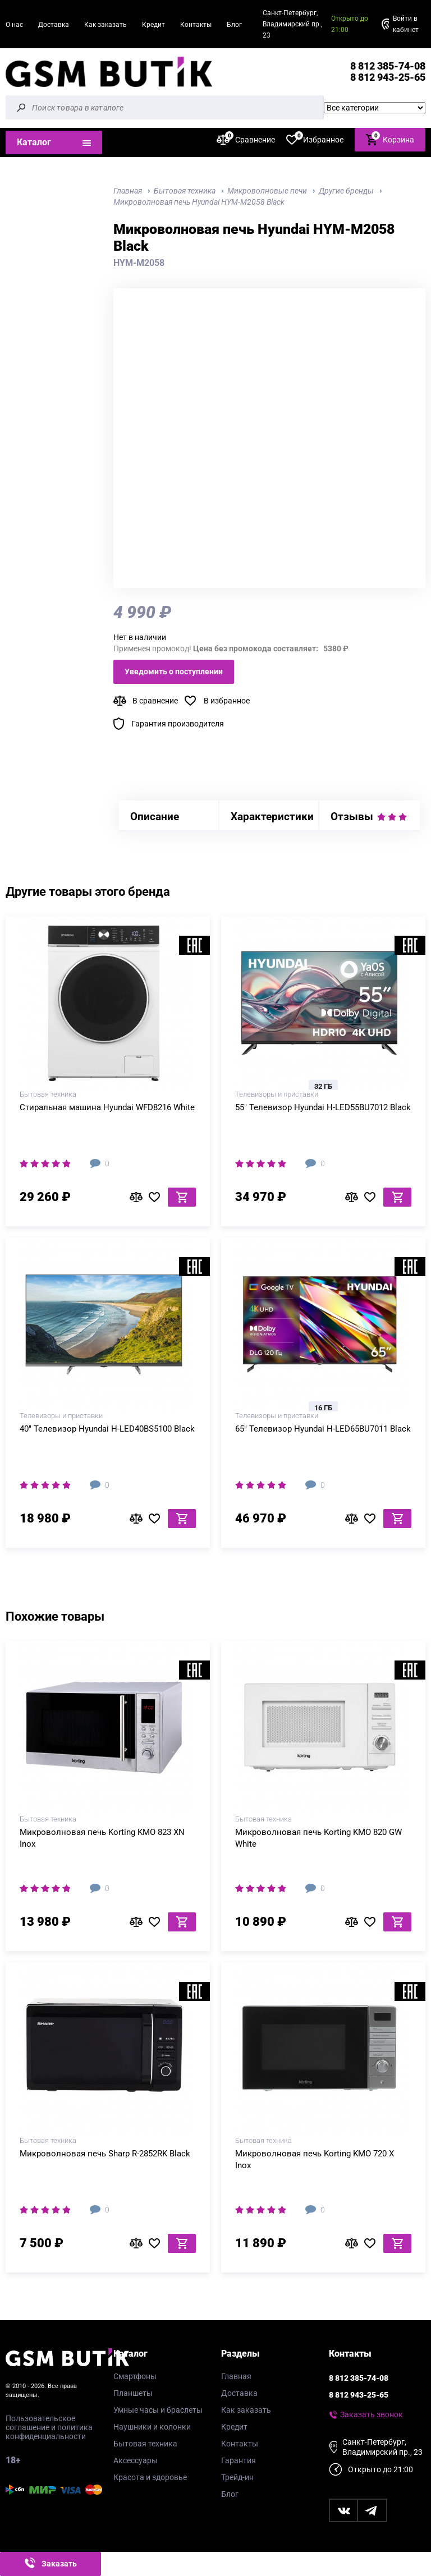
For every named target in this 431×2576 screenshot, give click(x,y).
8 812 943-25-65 (387, 77)
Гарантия (238, 2460)
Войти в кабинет (406, 24)
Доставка (53, 25)
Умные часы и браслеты (158, 2409)
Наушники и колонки (152, 2426)
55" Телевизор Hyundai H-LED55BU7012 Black (323, 1107)
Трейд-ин (237, 2477)
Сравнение (246, 139)
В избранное (227, 700)
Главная (236, 2376)
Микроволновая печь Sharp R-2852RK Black (105, 2154)
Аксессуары (135, 2460)
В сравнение (155, 700)
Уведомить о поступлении (174, 671)
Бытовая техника (145, 2443)
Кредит (153, 25)
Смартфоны (135, 2376)
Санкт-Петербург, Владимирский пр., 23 (292, 24)
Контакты (196, 25)
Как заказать (105, 25)
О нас (14, 25)
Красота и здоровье (150, 2477)
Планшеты (133, 2393)
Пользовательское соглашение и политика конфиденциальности (49, 2427)
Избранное (314, 139)
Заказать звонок (371, 2414)
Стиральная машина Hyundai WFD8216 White (107, 1107)
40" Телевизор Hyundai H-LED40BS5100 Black (107, 1429)
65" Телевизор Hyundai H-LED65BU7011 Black (323, 1429)
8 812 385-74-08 (387, 66)
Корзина (390, 138)
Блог (234, 25)
